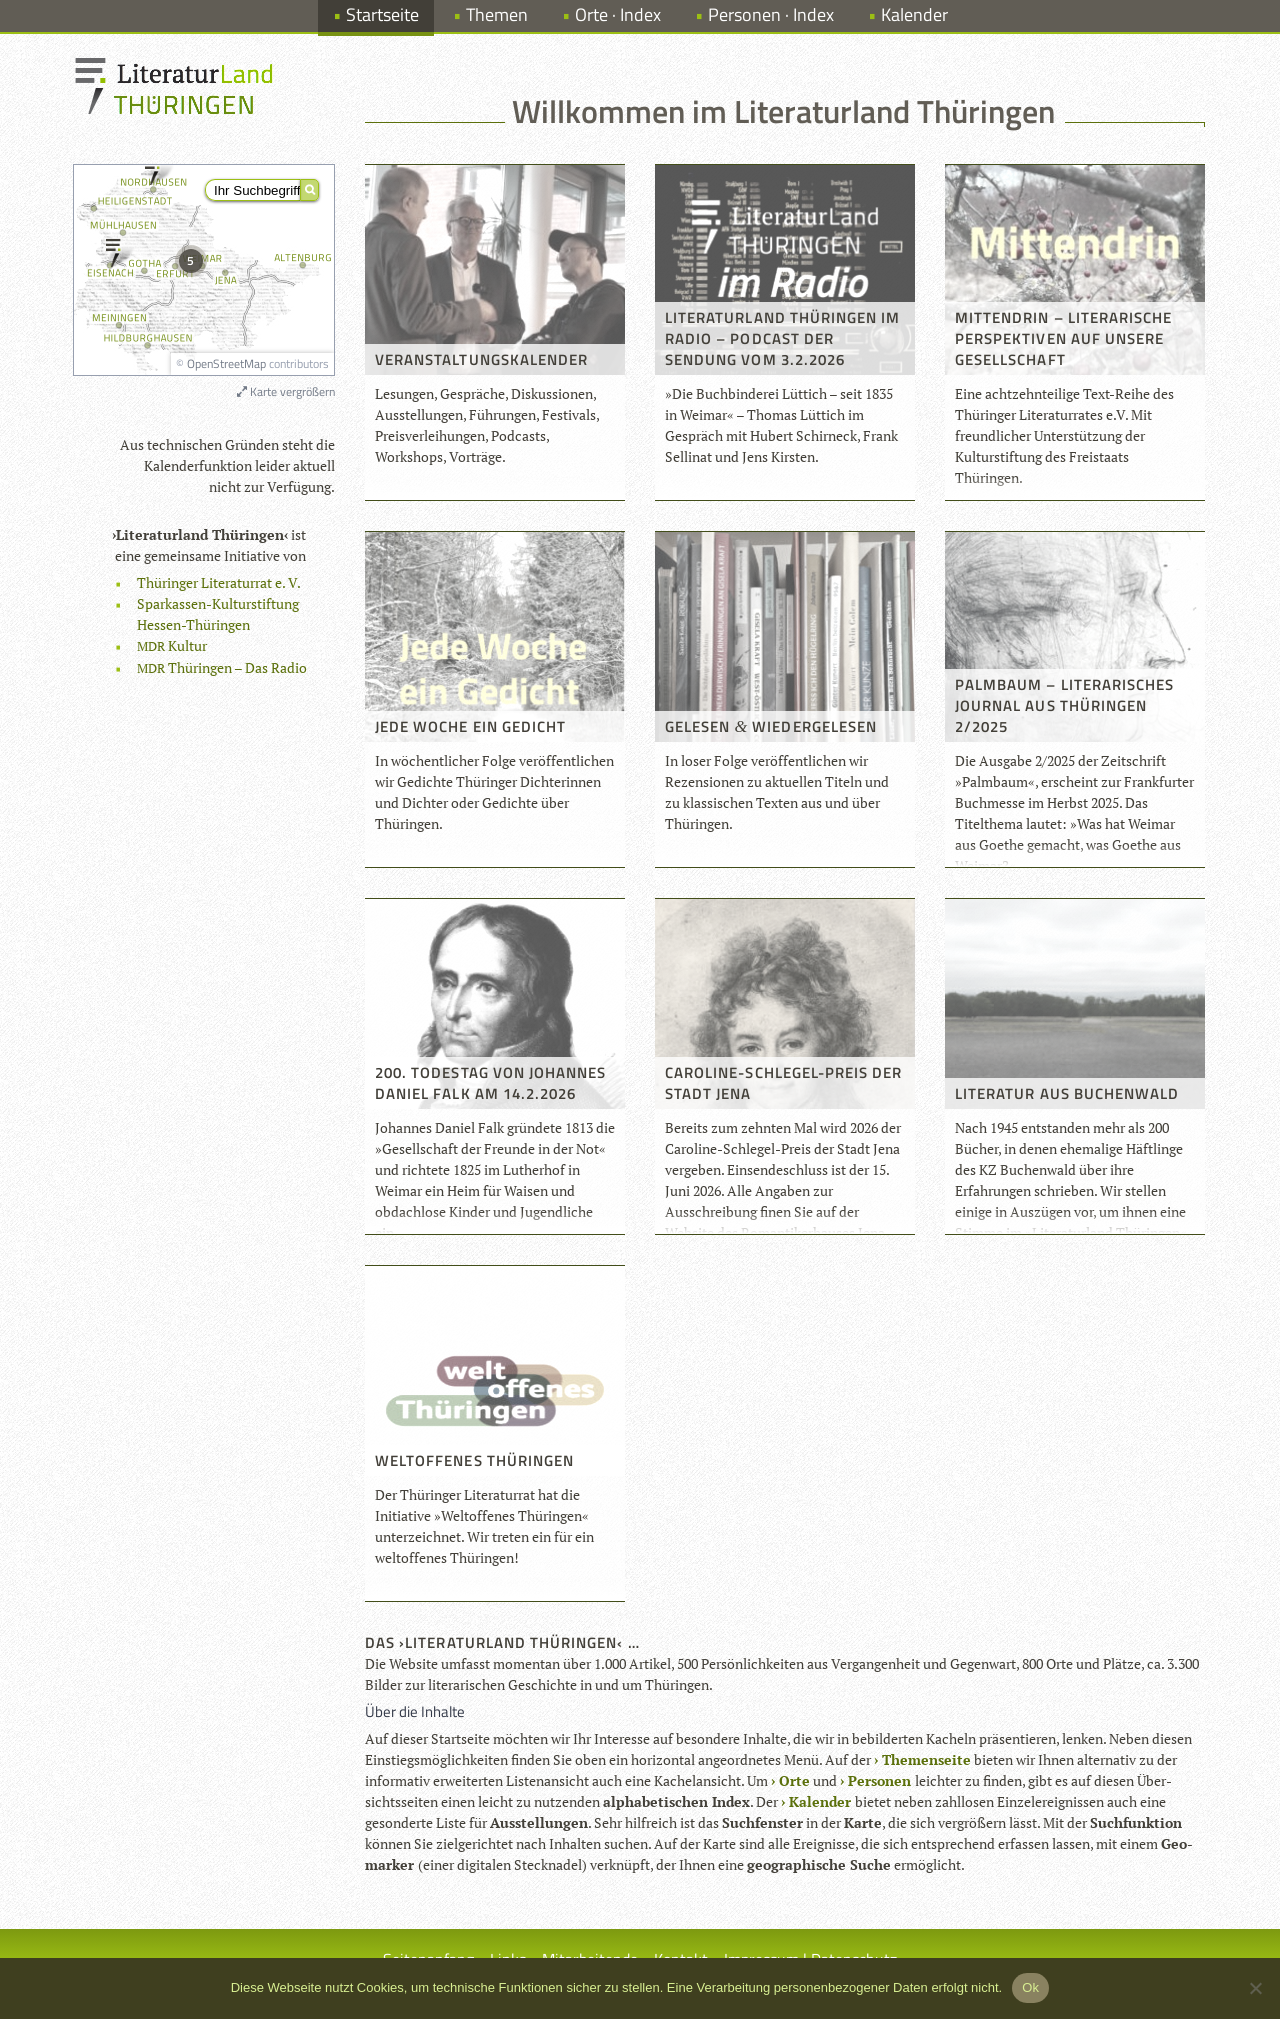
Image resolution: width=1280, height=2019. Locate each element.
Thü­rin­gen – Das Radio (222, 667)
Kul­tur (172, 645)
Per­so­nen (879, 1780)
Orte (794, 1780)
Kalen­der (820, 1801)
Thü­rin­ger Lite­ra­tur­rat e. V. (219, 582)
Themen (497, 14)
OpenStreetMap (226, 363)
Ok (1030, 1987)
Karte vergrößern (286, 391)
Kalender (914, 14)
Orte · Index (618, 14)
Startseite (382, 14)
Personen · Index (771, 14)
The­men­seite (926, 1759)
